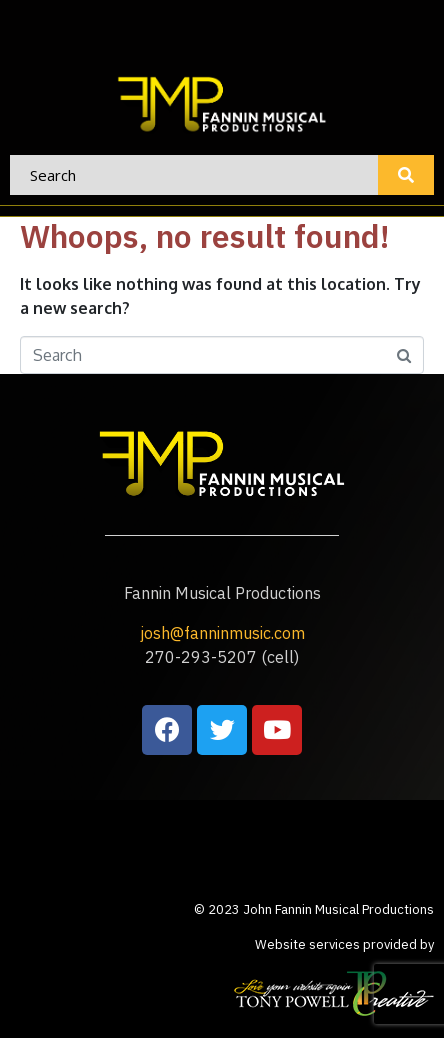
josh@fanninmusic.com (222, 633)
